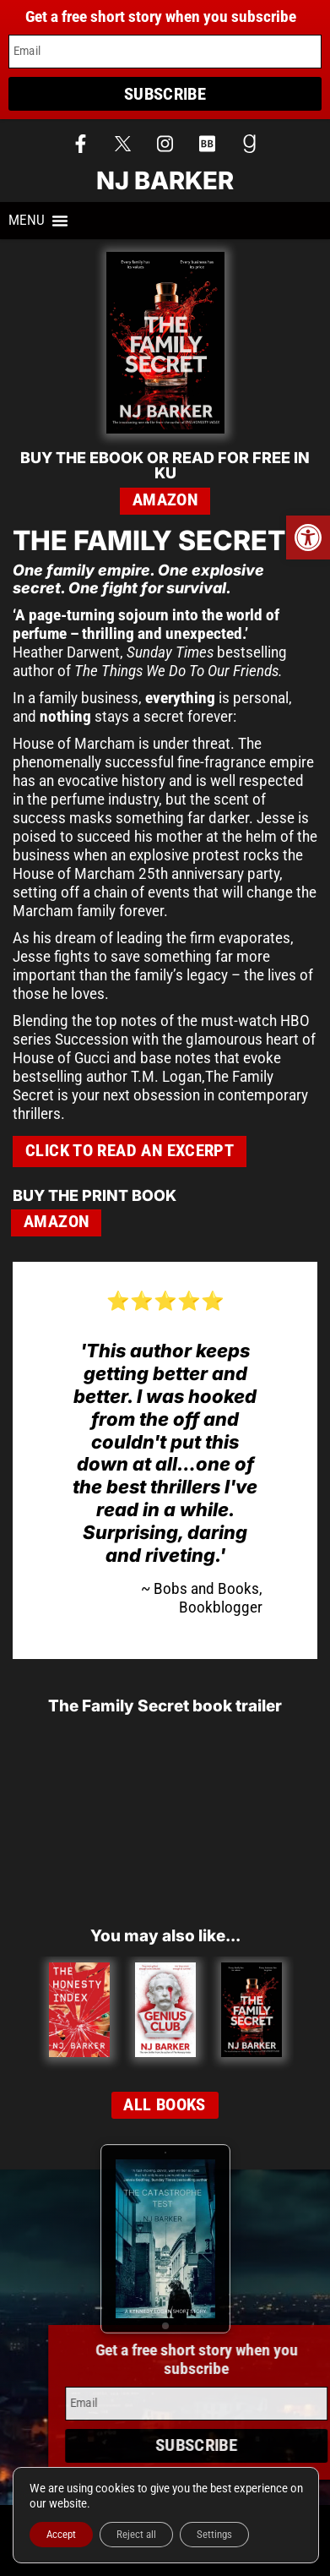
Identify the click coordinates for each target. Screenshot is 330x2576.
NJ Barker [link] (165, 180)
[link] (308, 537)
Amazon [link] (165, 500)
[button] (38, 220)
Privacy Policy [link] (165, 2542)
